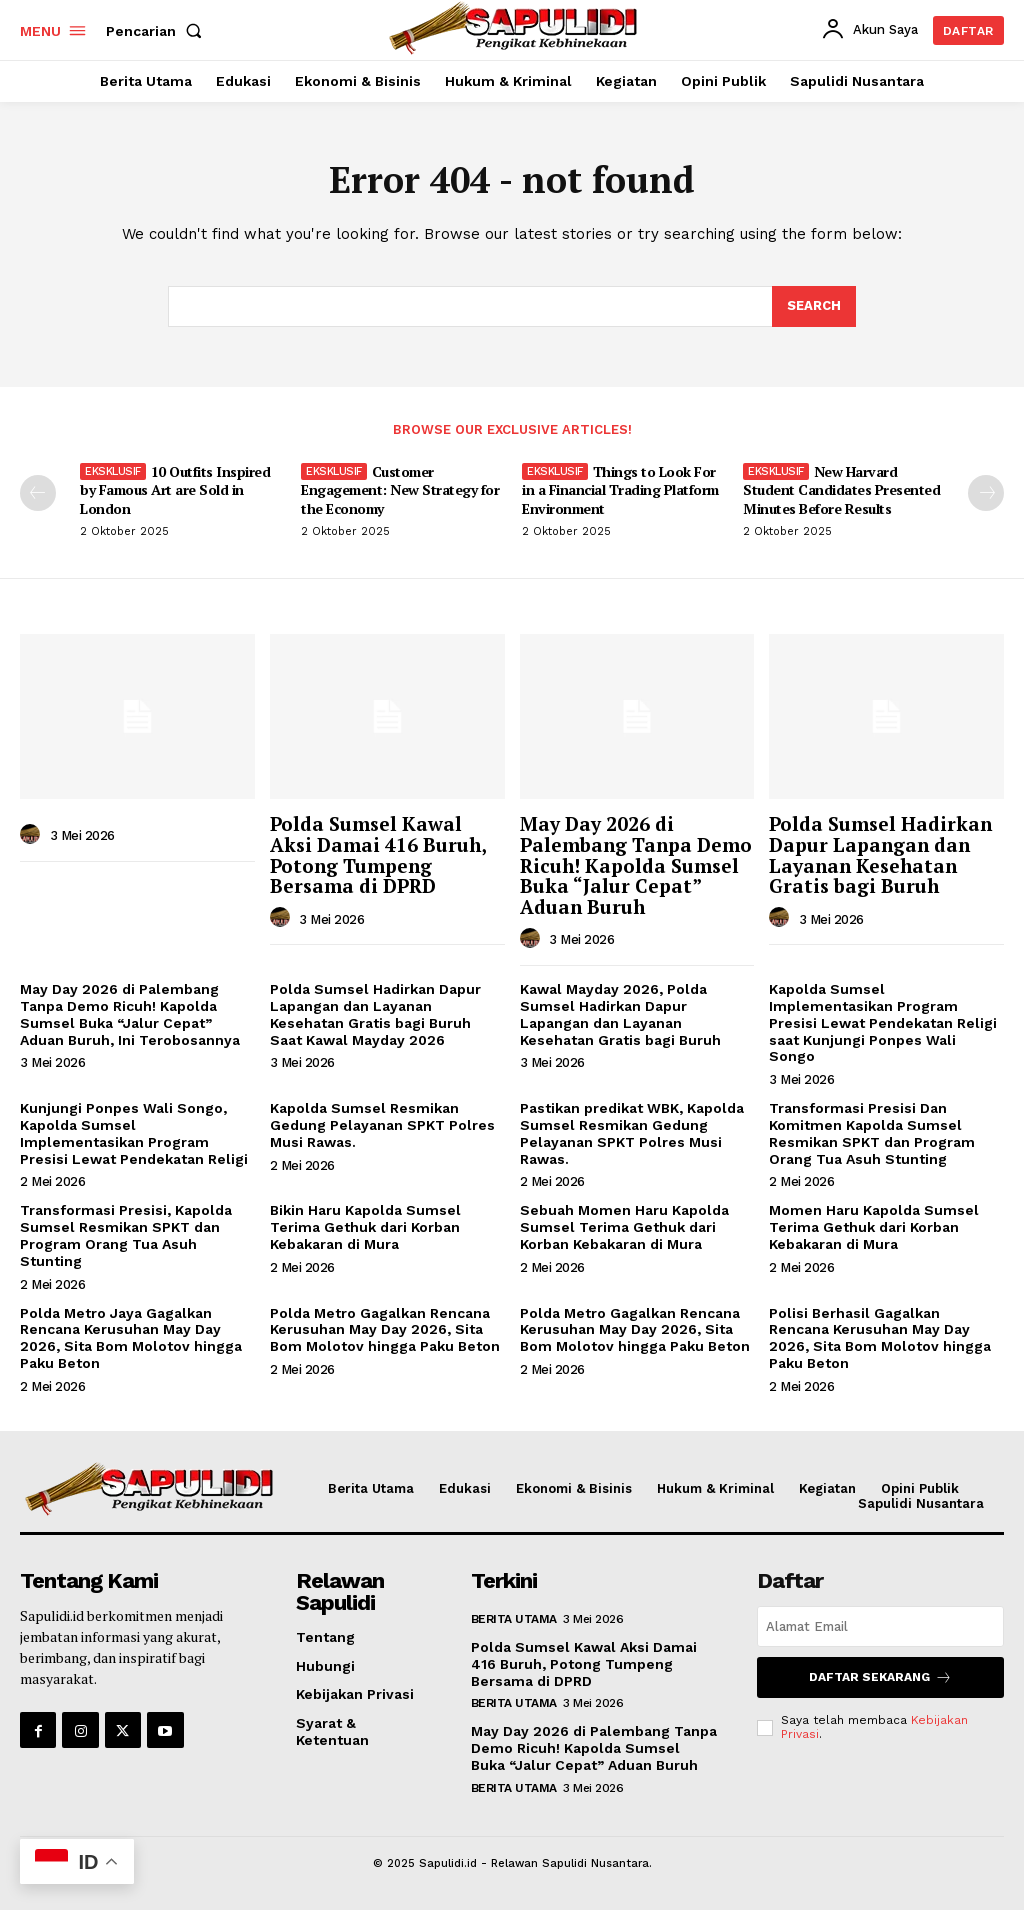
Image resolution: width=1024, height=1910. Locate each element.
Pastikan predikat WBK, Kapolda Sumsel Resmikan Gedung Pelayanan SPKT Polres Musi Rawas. (632, 1133)
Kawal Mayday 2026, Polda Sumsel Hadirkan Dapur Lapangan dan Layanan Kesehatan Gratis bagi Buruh (620, 1014)
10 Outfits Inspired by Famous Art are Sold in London (175, 489)
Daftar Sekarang (880, 1677)
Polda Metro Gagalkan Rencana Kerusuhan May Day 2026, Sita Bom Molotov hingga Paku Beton (385, 1330)
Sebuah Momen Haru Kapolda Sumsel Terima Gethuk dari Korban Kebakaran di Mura (624, 1227)
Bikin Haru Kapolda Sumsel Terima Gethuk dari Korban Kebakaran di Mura (365, 1227)
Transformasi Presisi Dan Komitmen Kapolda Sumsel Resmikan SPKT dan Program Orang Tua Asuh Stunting (872, 1133)
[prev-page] (38, 493)
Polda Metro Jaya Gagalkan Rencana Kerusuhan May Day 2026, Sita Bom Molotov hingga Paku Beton (131, 1338)
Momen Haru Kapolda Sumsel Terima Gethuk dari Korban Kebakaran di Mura (874, 1227)
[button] (158, 31)
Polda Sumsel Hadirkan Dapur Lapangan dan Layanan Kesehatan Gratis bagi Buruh (880, 855)
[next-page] (986, 493)
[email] (880, 1626)
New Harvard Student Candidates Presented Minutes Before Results (841, 489)
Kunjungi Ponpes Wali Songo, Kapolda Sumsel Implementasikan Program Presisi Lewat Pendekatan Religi (134, 1133)
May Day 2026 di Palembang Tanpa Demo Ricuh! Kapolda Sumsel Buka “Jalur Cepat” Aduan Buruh (636, 865)
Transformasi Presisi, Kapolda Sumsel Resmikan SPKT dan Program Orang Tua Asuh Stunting (126, 1235)
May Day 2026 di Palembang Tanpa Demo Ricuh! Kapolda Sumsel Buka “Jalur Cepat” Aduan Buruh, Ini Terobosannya (130, 1014)
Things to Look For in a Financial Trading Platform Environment (620, 489)
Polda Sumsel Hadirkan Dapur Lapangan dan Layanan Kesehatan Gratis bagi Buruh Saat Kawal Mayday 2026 (375, 1014)
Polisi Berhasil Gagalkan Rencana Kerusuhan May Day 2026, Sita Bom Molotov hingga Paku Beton (880, 1338)
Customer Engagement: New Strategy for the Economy (400, 489)
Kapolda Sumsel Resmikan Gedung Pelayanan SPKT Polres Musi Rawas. (382, 1125)
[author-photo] (33, 835)
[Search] (814, 307)
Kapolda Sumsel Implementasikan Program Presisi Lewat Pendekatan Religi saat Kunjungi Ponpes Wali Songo (883, 1022)
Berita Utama (514, 1619)
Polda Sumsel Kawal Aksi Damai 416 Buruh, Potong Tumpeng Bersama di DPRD (378, 855)
